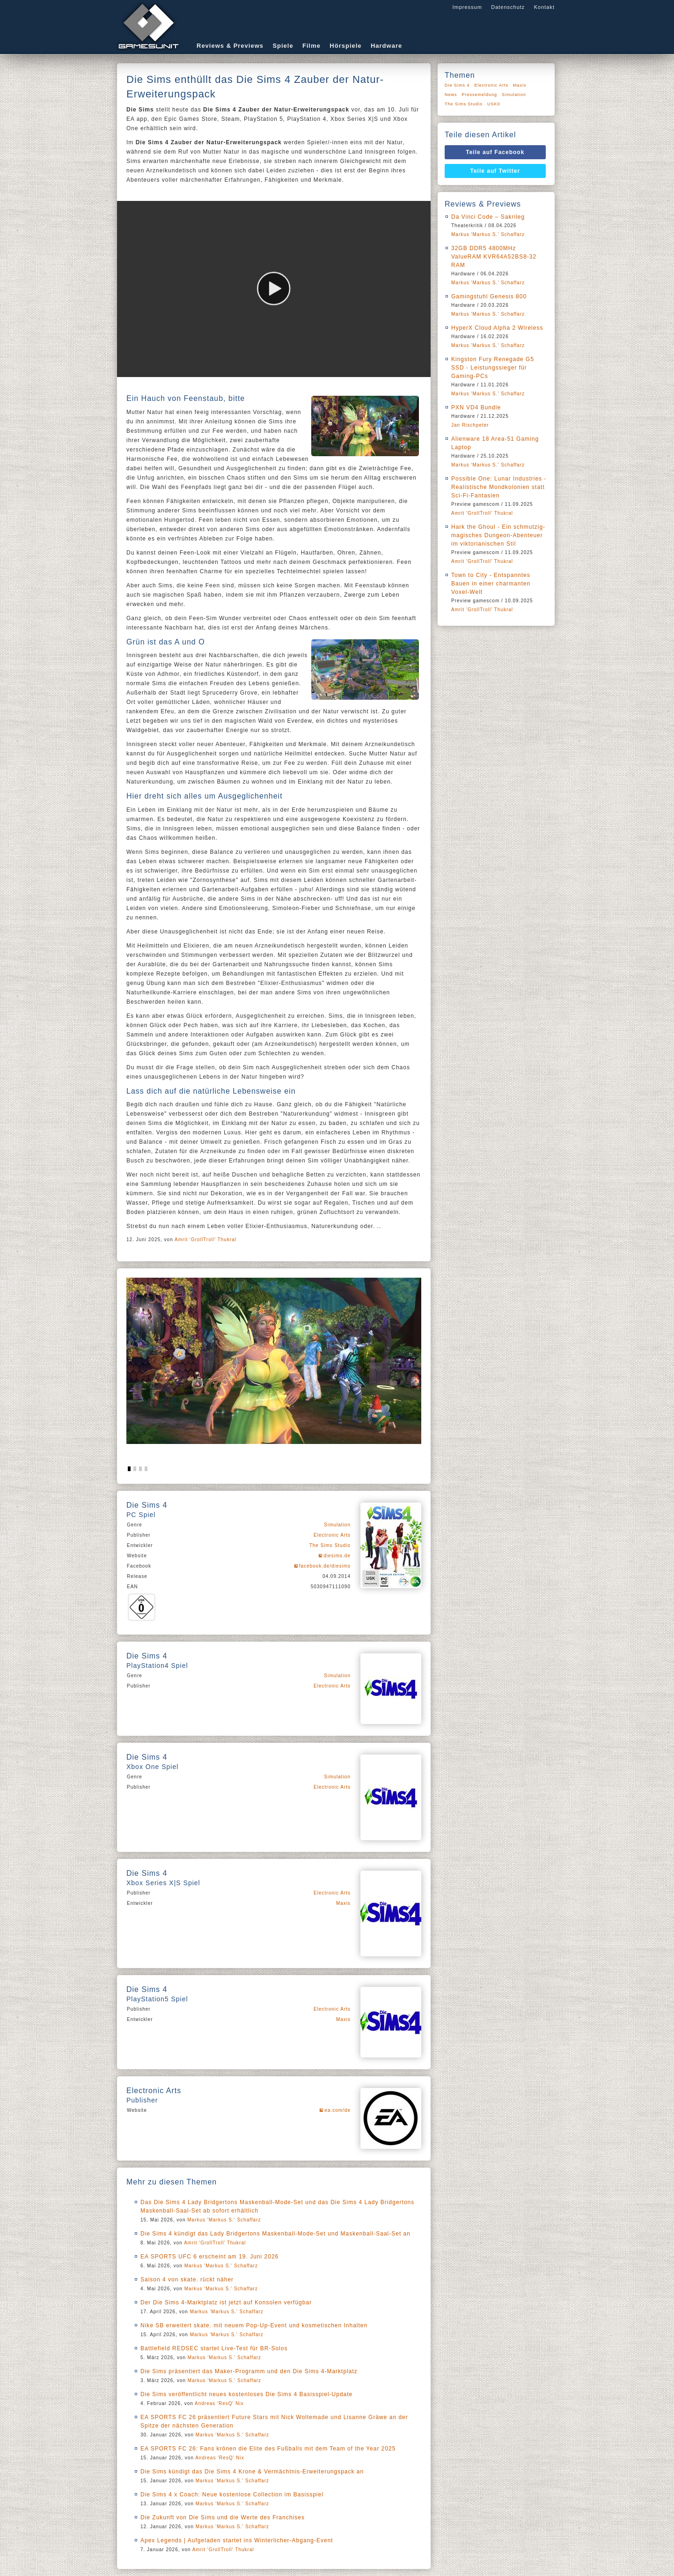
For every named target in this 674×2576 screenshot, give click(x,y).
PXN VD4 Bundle (476, 407)
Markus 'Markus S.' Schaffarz (224, 2219)
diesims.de (337, 1555)
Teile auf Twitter (495, 171)
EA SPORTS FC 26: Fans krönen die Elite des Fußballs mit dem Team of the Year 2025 (268, 2448)
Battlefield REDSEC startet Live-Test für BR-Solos (213, 2348)
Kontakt (544, 7)
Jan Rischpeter (470, 425)
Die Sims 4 (457, 85)
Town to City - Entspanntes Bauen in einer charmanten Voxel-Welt (490, 583)
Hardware (386, 45)
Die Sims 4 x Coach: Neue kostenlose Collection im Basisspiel (231, 2494)
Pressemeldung (480, 94)
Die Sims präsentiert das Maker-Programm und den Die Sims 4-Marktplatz (249, 2371)
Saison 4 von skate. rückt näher (187, 2279)
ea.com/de (337, 2110)
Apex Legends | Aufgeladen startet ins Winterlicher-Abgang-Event (236, 2540)
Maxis (343, 1903)
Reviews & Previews (230, 45)
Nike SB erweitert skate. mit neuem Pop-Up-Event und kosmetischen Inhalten (253, 2325)
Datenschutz (508, 7)
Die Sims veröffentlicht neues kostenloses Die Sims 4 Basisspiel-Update (246, 2394)
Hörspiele (345, 45)
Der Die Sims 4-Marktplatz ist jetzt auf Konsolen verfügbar (226, 2302)
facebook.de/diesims (325, 1566)
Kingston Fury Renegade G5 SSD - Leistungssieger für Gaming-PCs (492, 367)
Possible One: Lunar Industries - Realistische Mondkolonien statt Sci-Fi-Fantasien (498, 487)
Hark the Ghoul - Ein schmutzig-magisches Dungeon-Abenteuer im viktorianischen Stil (498, 535)
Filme (311, 45)
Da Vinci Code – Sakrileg (488, 217)
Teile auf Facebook (495, 152)
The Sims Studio (330, 1545)
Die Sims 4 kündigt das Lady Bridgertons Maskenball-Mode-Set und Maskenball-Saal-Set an (275, 2233)
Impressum (467, 7)
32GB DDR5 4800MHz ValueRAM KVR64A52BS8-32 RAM (493, 256)
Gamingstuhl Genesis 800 (489, 296)
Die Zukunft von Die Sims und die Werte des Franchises (222, 2517)
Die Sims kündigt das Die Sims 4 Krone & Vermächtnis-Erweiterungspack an (252, 2471)
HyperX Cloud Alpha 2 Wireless (497, 328)
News (451, 94)
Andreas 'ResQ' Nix (219, 2403)
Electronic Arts (332, 1535)
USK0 (493, 104)
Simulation (337, 1524)
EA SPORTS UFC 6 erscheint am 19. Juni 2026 (209, 2256)
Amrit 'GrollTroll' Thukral (205, 1239)
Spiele (282, 45)
